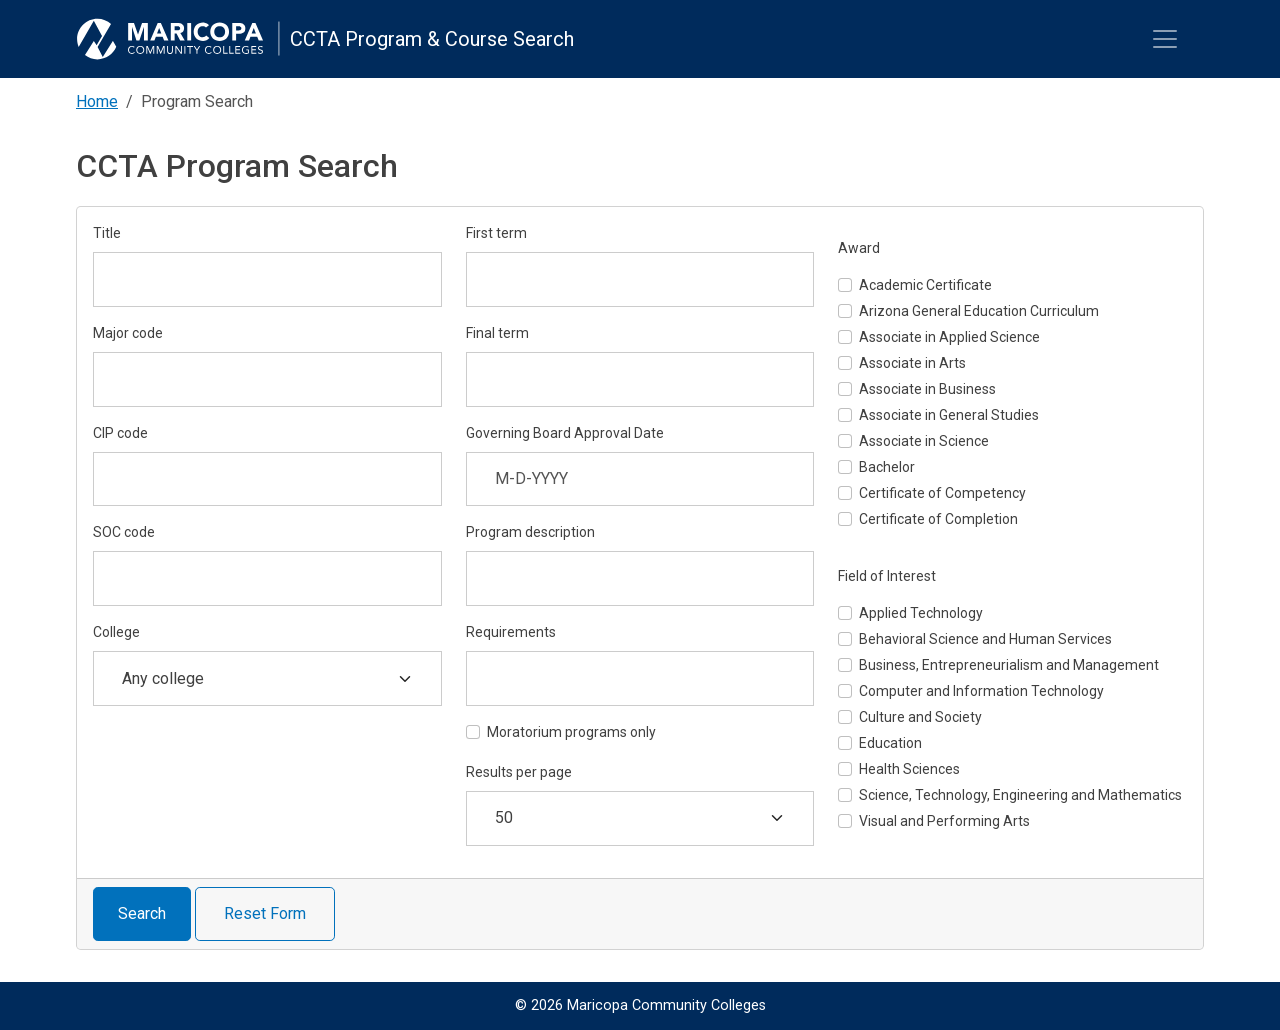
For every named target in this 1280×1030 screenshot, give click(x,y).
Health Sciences (909, 769)
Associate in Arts (912, 363)
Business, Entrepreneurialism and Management (1009, 665)
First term (496, 233)
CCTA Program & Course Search (432, 39)
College (116, 632)
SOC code (124, 532)
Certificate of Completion (938, 519)
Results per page (519, 772)
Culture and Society (920, 717)
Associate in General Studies (949, 415)
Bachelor (887, 467)
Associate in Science (924, 441)
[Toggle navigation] (1165, 39)
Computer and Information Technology (981, 691)
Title (107, 233)
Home (97, 101)
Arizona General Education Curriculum (979, 311)
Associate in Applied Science (949, 337)
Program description (530, 532)
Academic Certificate (925, 285)
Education (890, 743)
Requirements (511, 632)
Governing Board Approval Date (565, 433)
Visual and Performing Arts (944, 821)
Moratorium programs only (571, 732)
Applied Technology (921, 613)
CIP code (120, 433)
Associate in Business (927, 389)
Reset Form (265, 913)
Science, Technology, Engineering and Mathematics (1020, 795)
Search (142, 913)
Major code (128, 333)
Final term (497, 333)
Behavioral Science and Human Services (985, 639)
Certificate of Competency (942, 493)
